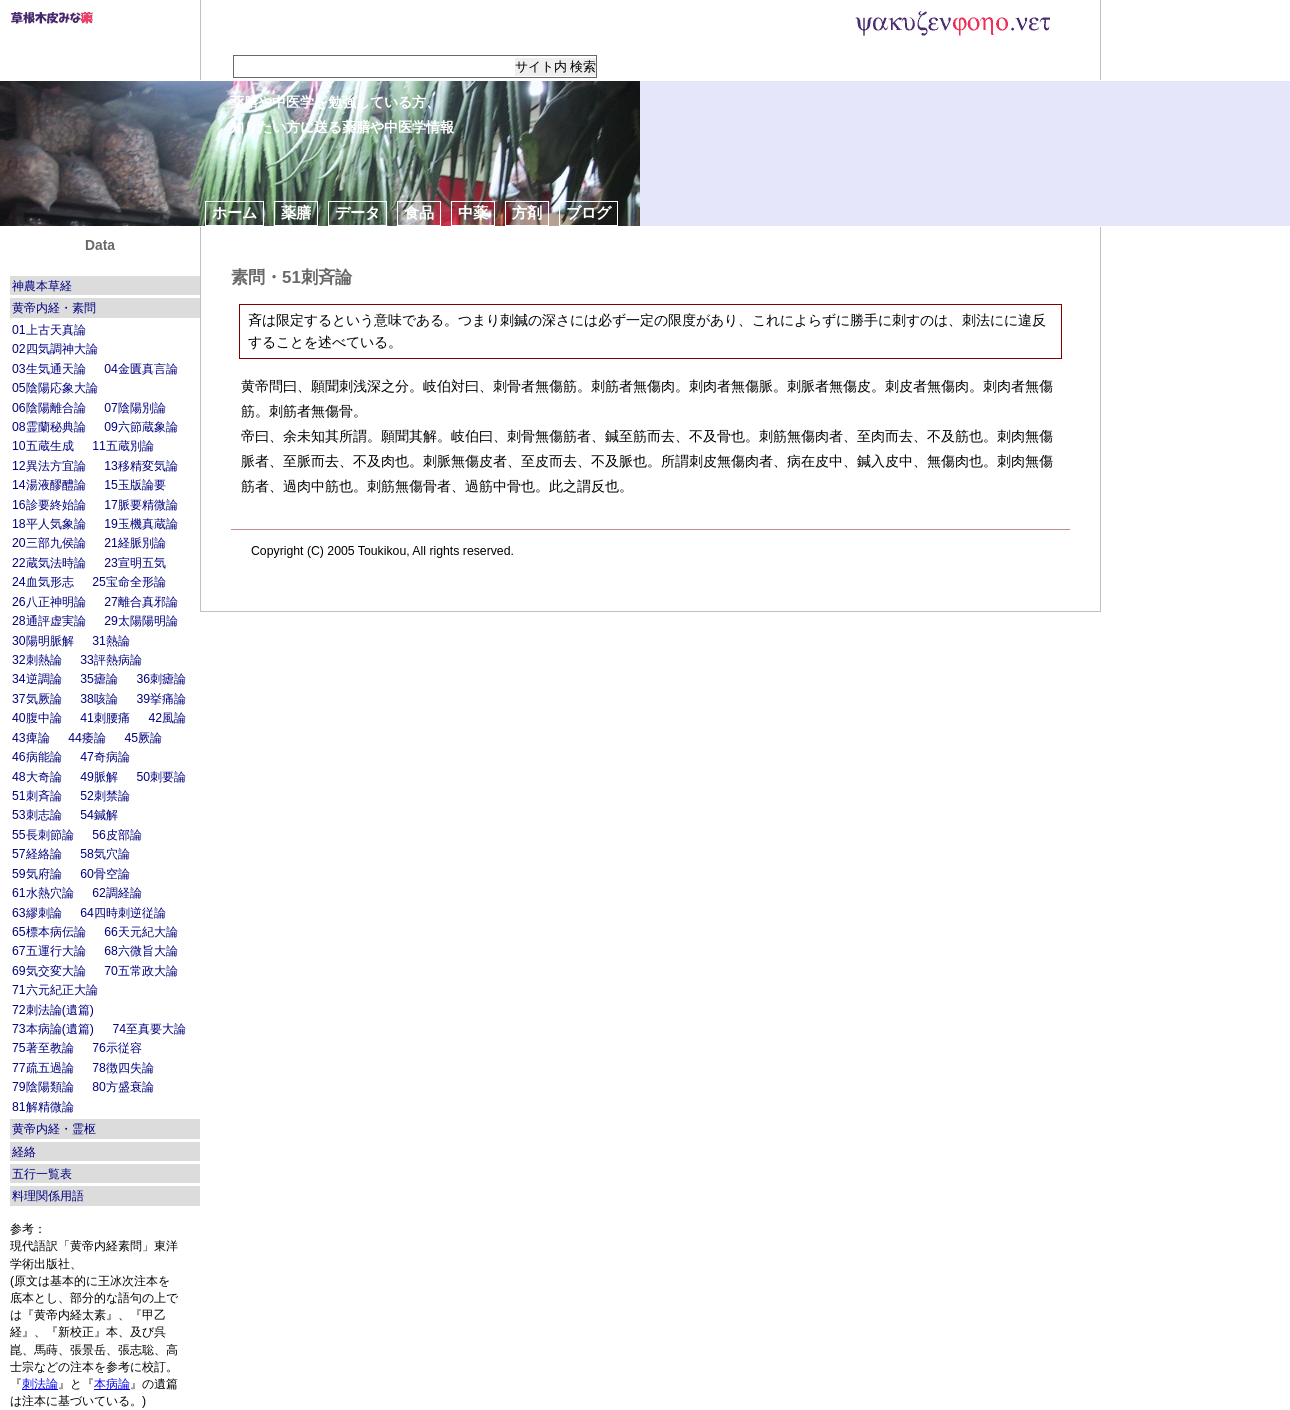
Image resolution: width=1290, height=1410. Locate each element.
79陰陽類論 (43, 1087)
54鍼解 (99, 815)
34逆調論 (37, 679)
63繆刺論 (37, 913)
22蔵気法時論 (49, 563)
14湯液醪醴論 (49, 485)
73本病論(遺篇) (53, 1029)
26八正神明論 (49, 602)
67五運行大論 (49, 951)
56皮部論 (117, 835)
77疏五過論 (43, 1068)
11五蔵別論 (123, 446)
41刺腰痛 (105, 718)
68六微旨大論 (141, 951)
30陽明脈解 (43, 641)
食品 (419, 212)
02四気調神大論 (55, 349)
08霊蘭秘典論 (49, 427)
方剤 (527, 212)
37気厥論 (37, 699)
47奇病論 (105, 757)
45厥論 (143, 738)
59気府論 (37, 874)
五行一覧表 (42, 1174)
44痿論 (87, 738)
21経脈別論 (135, 543)
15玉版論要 (135, 485)
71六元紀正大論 (55, 990)
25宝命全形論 (129, 582)
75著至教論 (43, 1048)
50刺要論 (161, 777)
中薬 (473, 212)
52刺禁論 (105, 796)
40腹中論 (37, 718)
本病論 (112, 1384)
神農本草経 (42, 286)
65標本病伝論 (49, 932)
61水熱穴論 (43, 893)
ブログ (588, 212)
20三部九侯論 (49, 543)
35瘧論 (99, 679)
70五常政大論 (141, 971)
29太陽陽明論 (141, 621)
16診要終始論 (49, 505)
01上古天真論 (49, 330)
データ (357, 212)
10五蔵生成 (43, 446)
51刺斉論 (37, 796)
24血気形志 (43, 582)
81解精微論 (43, 1107)
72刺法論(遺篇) (53, 1010)
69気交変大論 (49, 971)
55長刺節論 (43, 835)
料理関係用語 (48, 1196)
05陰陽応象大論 (55, 388)
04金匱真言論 (141, 369)
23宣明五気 (135, 563)
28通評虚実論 (49, 621)
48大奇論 (37, 777)
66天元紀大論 (141, 932)
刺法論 (40, 1384)
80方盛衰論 (123, 1087)
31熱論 (111, 641)
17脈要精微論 (141, 505)
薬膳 (296, 212)
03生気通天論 (49, 369)
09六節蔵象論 (141, 427)
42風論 (167, 718)
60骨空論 (105, 874)
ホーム (234, 212)
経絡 (24, 1152)
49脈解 (99, 777)
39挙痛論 (161, 699)
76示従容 (117, 1048)
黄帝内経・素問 (54, 308)
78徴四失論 (123, 1068)
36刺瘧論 (161, 679)
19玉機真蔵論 (141, 524)
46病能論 (37, 757)
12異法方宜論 (49, 466)
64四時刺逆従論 (123, 913)
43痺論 (31, 738)
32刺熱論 (37, 660)
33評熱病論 (111, 660)
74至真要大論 (149, 1029)
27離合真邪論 (141, 602)
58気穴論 (105, 854)
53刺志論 (37, 815)
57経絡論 (37, 854)
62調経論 (117, 893)
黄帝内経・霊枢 (54, 1129)
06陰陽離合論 (49, 408)
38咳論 (99, 699)
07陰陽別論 (135, 408)
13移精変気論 (141, 466)
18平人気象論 (49, 524)
